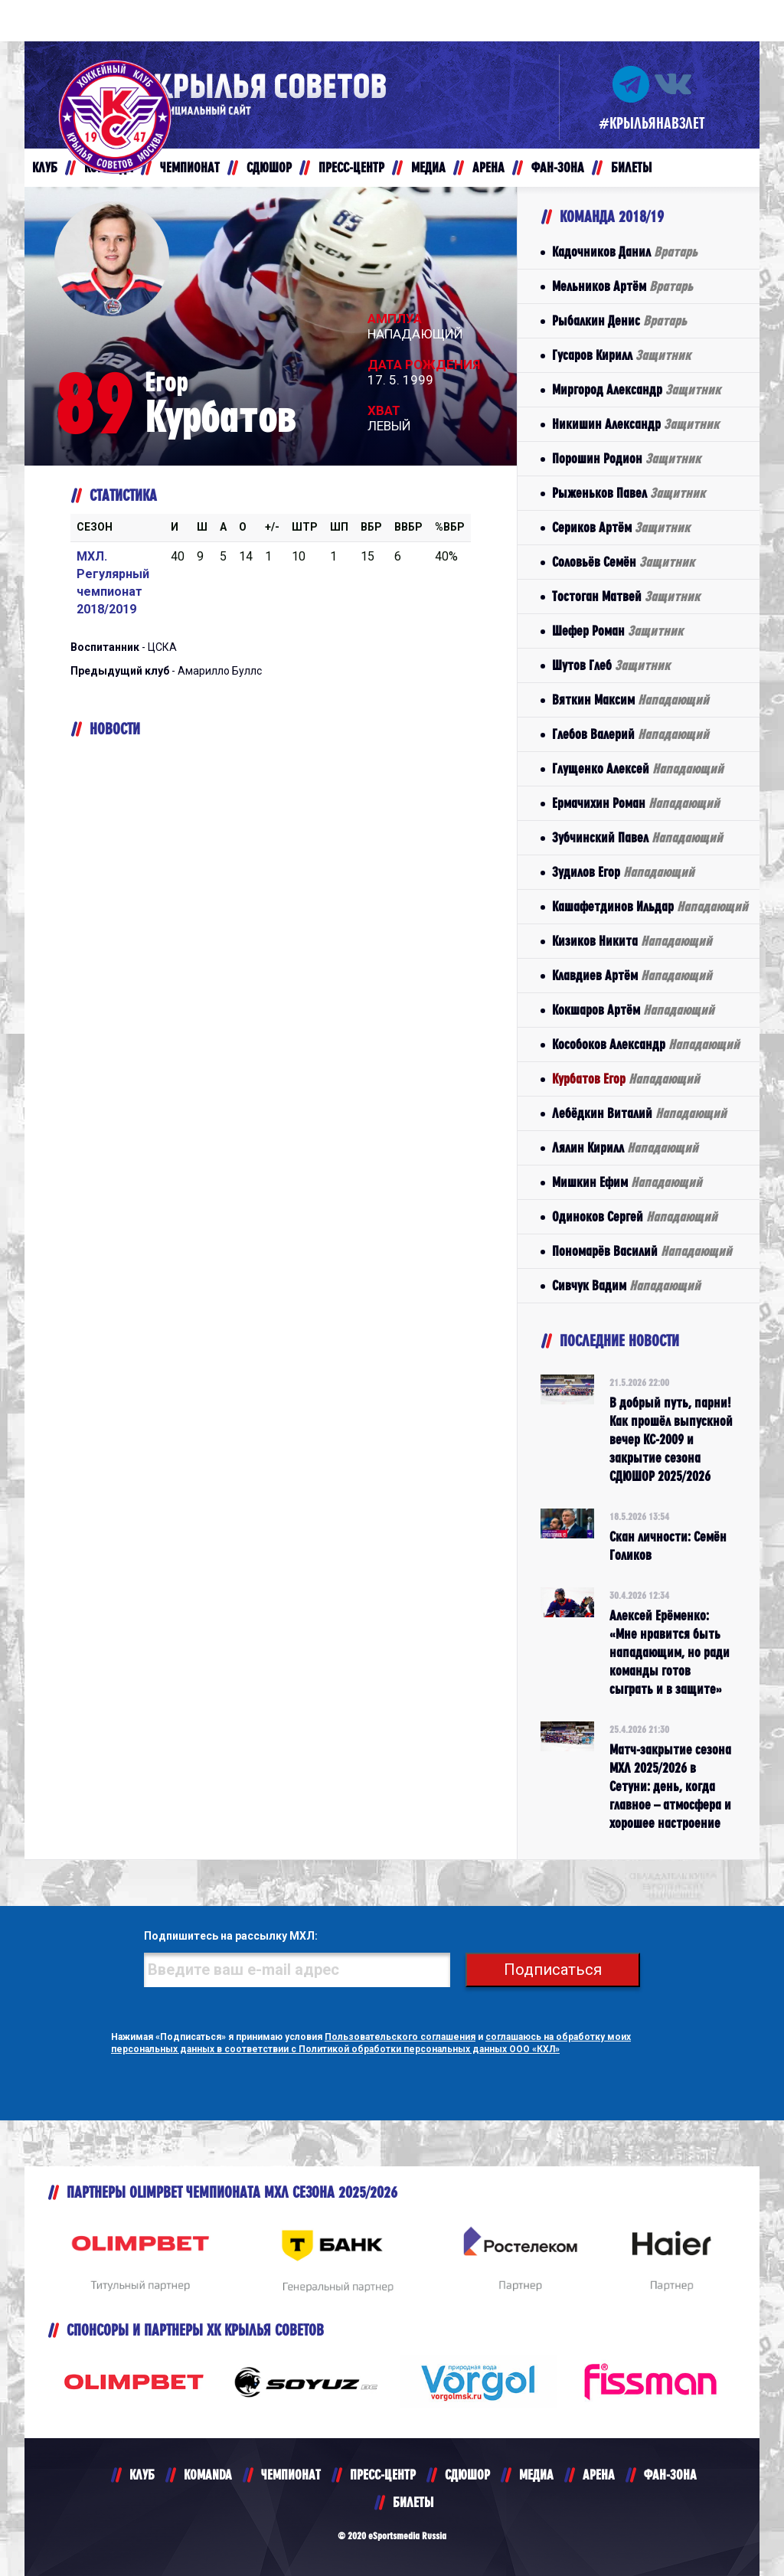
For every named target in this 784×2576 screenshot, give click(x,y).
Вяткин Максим (630, 699)
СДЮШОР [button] (269, 167)
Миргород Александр (636, 389)
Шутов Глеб (611, 665)
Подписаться (553, 1969)
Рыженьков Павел (628, 492)
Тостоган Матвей (626, 596)
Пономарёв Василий (642, 1251)
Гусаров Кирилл (621, 355)
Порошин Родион (626, 458)
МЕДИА (536, 2474)
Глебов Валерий (630, 734)
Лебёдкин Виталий (639, 1113)
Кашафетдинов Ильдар (650, 906)
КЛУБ (142, 2474)
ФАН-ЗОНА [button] (557, 167)
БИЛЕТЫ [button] (631, 167)
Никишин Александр (635, 424)
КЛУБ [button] (44, 167)
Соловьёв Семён (623, 561)
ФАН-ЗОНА (670, 2474)
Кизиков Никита (632, 940)
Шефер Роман (617, 630)
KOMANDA (208, 2474)
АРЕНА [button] (488, 167)
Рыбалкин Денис (619, 320)
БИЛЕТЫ (413, 2502)
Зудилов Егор (623, 872)
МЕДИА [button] (428, 167)
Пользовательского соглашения (400, 2037)
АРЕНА (599, 2474)
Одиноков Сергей (634, 1216)
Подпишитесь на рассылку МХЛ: (231, 1936)
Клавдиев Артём (632, 975)
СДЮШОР (467, 2474)
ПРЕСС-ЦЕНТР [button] (351, 167)
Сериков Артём (621, 527)
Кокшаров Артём (633, 1009)
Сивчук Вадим (626, 1285)
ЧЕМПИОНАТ (291, 2474)
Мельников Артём (622, 286)
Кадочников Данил (624, 251)
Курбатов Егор (626, 1078)
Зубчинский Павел (637, 837)
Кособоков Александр (646, 1044)
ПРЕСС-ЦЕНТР (383, 2474)
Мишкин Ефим (627, 1182)
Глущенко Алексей (638, 768)
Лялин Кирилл (625, 1147)
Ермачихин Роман (636, 803)
